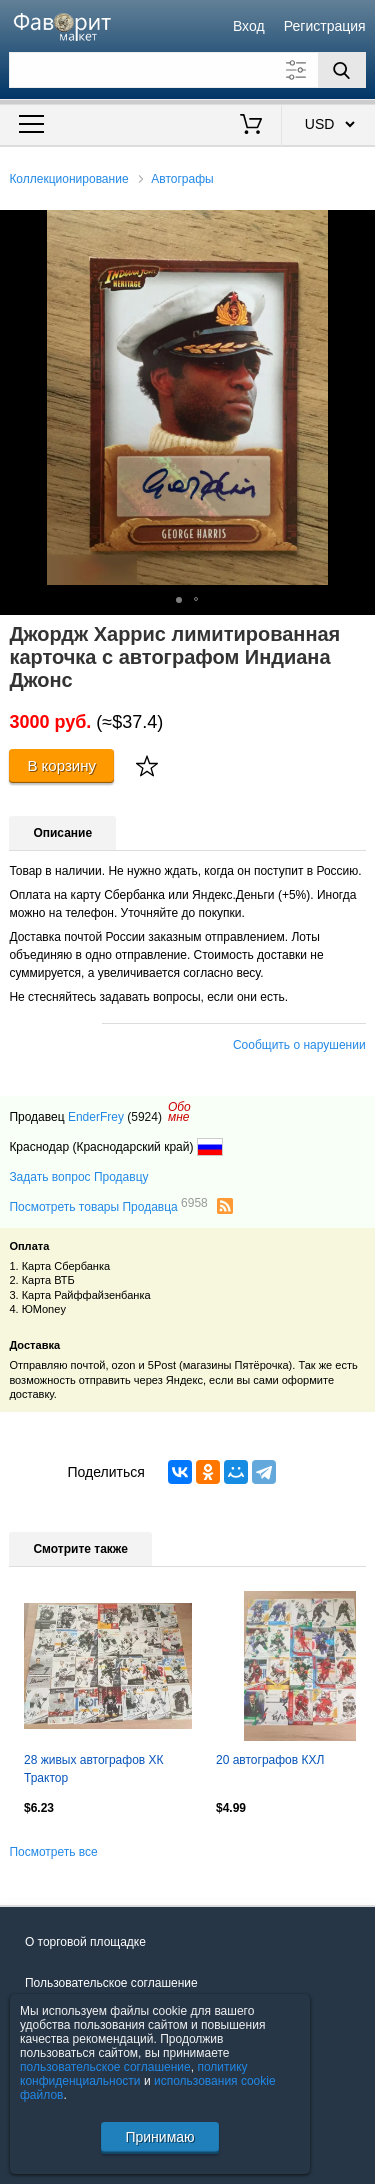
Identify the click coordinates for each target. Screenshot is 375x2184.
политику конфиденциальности (134, 2074)
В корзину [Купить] (61, 765)
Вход (249, 26)
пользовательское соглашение (105, 2067)
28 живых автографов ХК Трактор (94, 1769)
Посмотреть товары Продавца (108, 1206)
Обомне (179, 1112)
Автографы (182, 179)
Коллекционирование (68, 179)
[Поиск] (342, 70)
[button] (357, 228)
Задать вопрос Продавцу (78, 1177)
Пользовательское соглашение (111, 1983)
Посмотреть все (53, 1852)
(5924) (144, 1117)
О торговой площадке (85, 1942)
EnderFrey (96, 1117)
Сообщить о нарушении (299, 1045)
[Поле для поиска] (187, 70)
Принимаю (159, 2137)
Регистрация (325, 26)
